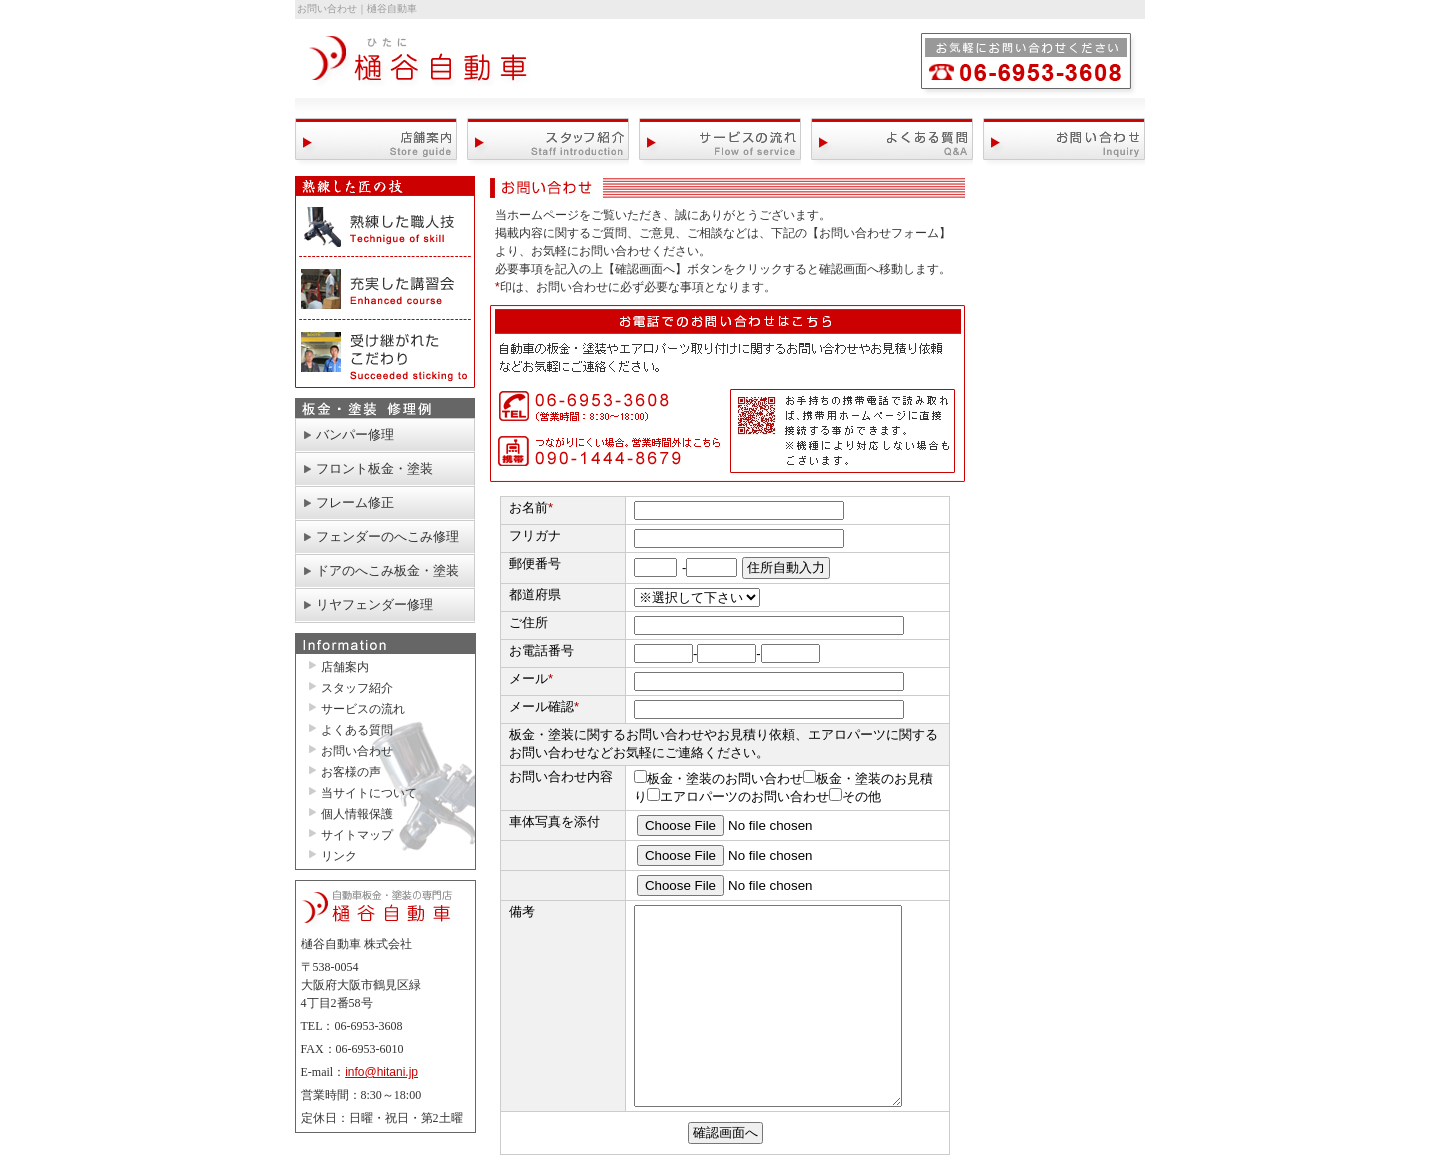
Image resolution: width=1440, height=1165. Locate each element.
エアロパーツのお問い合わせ (738, 796)
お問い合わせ (1064, 141)
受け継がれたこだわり (385, 354)
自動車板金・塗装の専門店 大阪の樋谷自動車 (420, 66)
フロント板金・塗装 (374, 468)
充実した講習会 (385, 289)
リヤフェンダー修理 (374, 604)
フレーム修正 (355, 502)
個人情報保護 (357, 814)
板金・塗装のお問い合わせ (718, 778)
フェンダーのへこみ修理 (387, 536)
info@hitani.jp (381, 1072)
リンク (339, 856)
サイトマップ (357, 835)
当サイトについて (369, 793)
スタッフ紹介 (548, 141)
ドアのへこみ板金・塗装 (387, 570)
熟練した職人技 (385, 227)
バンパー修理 (355, 434)
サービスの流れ (720, 141)
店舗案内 (376, 141)
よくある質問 (892, 141)
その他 (855, 796)
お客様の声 (351, 772)
